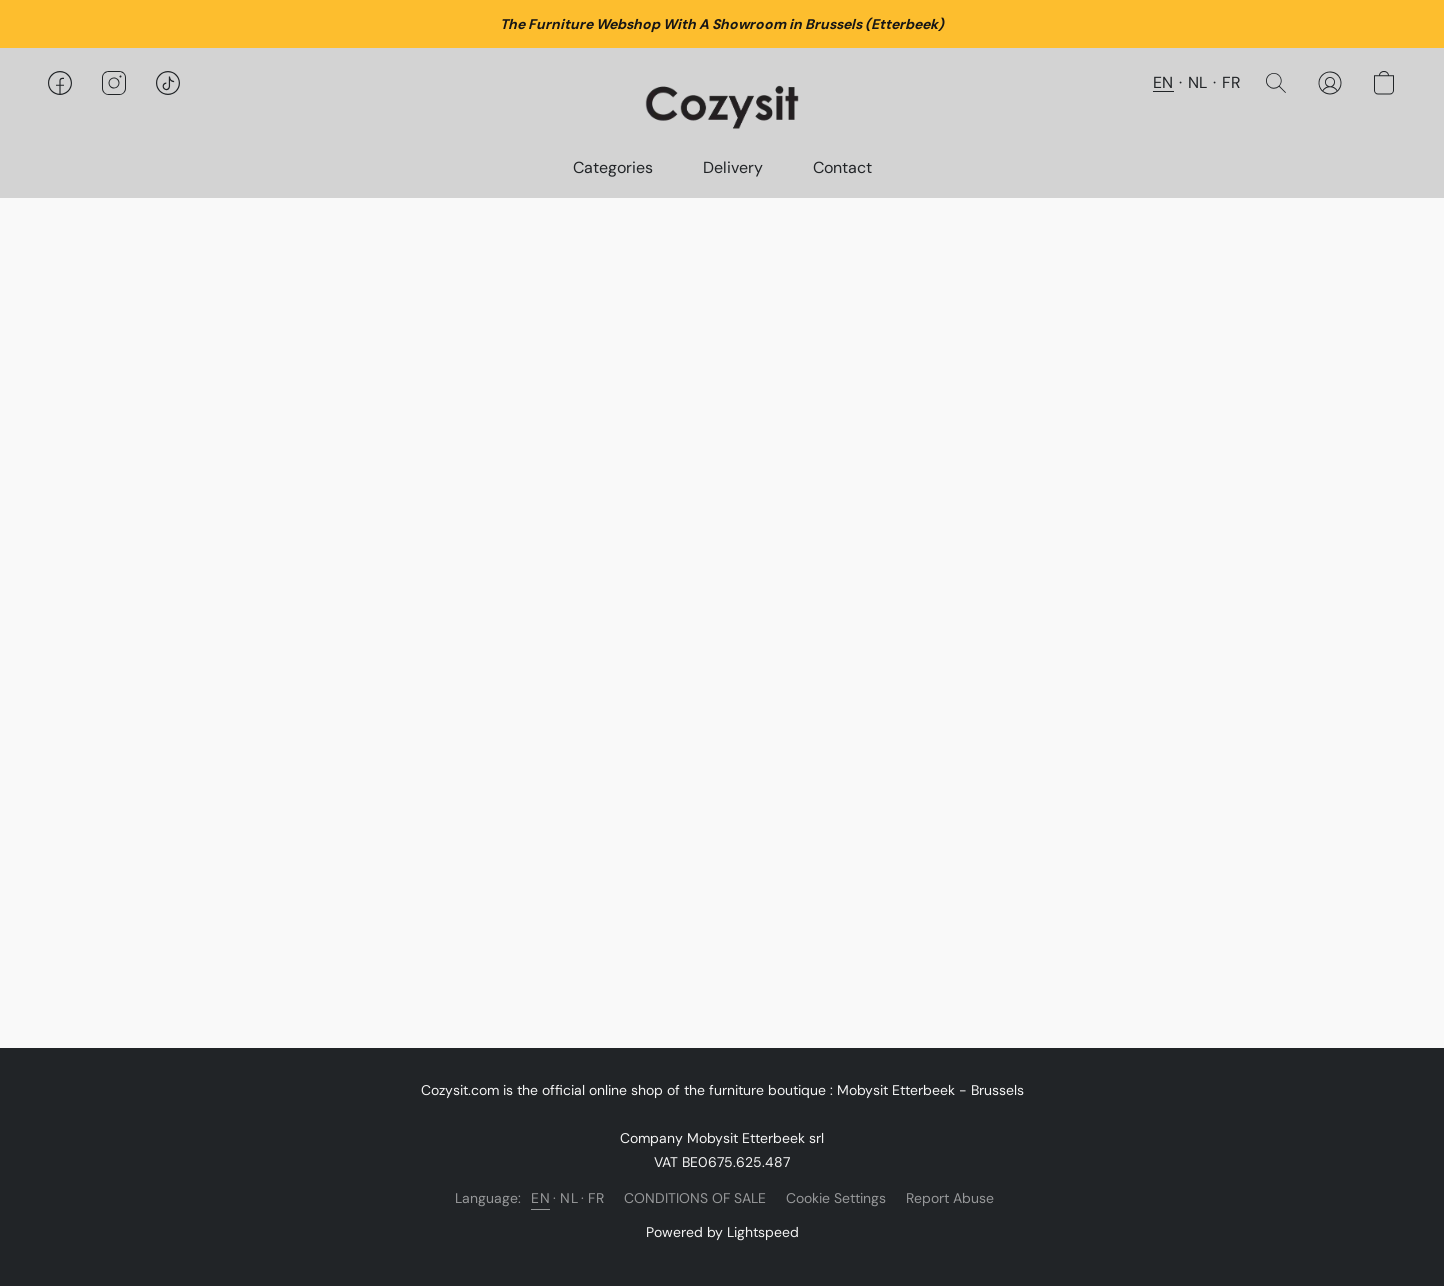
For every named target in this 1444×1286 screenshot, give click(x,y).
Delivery (733, 167)
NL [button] (1198, 82)
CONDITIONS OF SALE (695, 1198)
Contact (842, 167)
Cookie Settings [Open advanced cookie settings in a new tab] (836, 1198)
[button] (722, 103)
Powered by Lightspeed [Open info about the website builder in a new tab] (722, 1232)
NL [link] (569, 1198)
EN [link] (540, 1198)
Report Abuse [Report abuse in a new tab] (950, 1198)
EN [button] (1163, 82)
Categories (613, 167)
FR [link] (596, 1198)
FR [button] (1232, 82)
